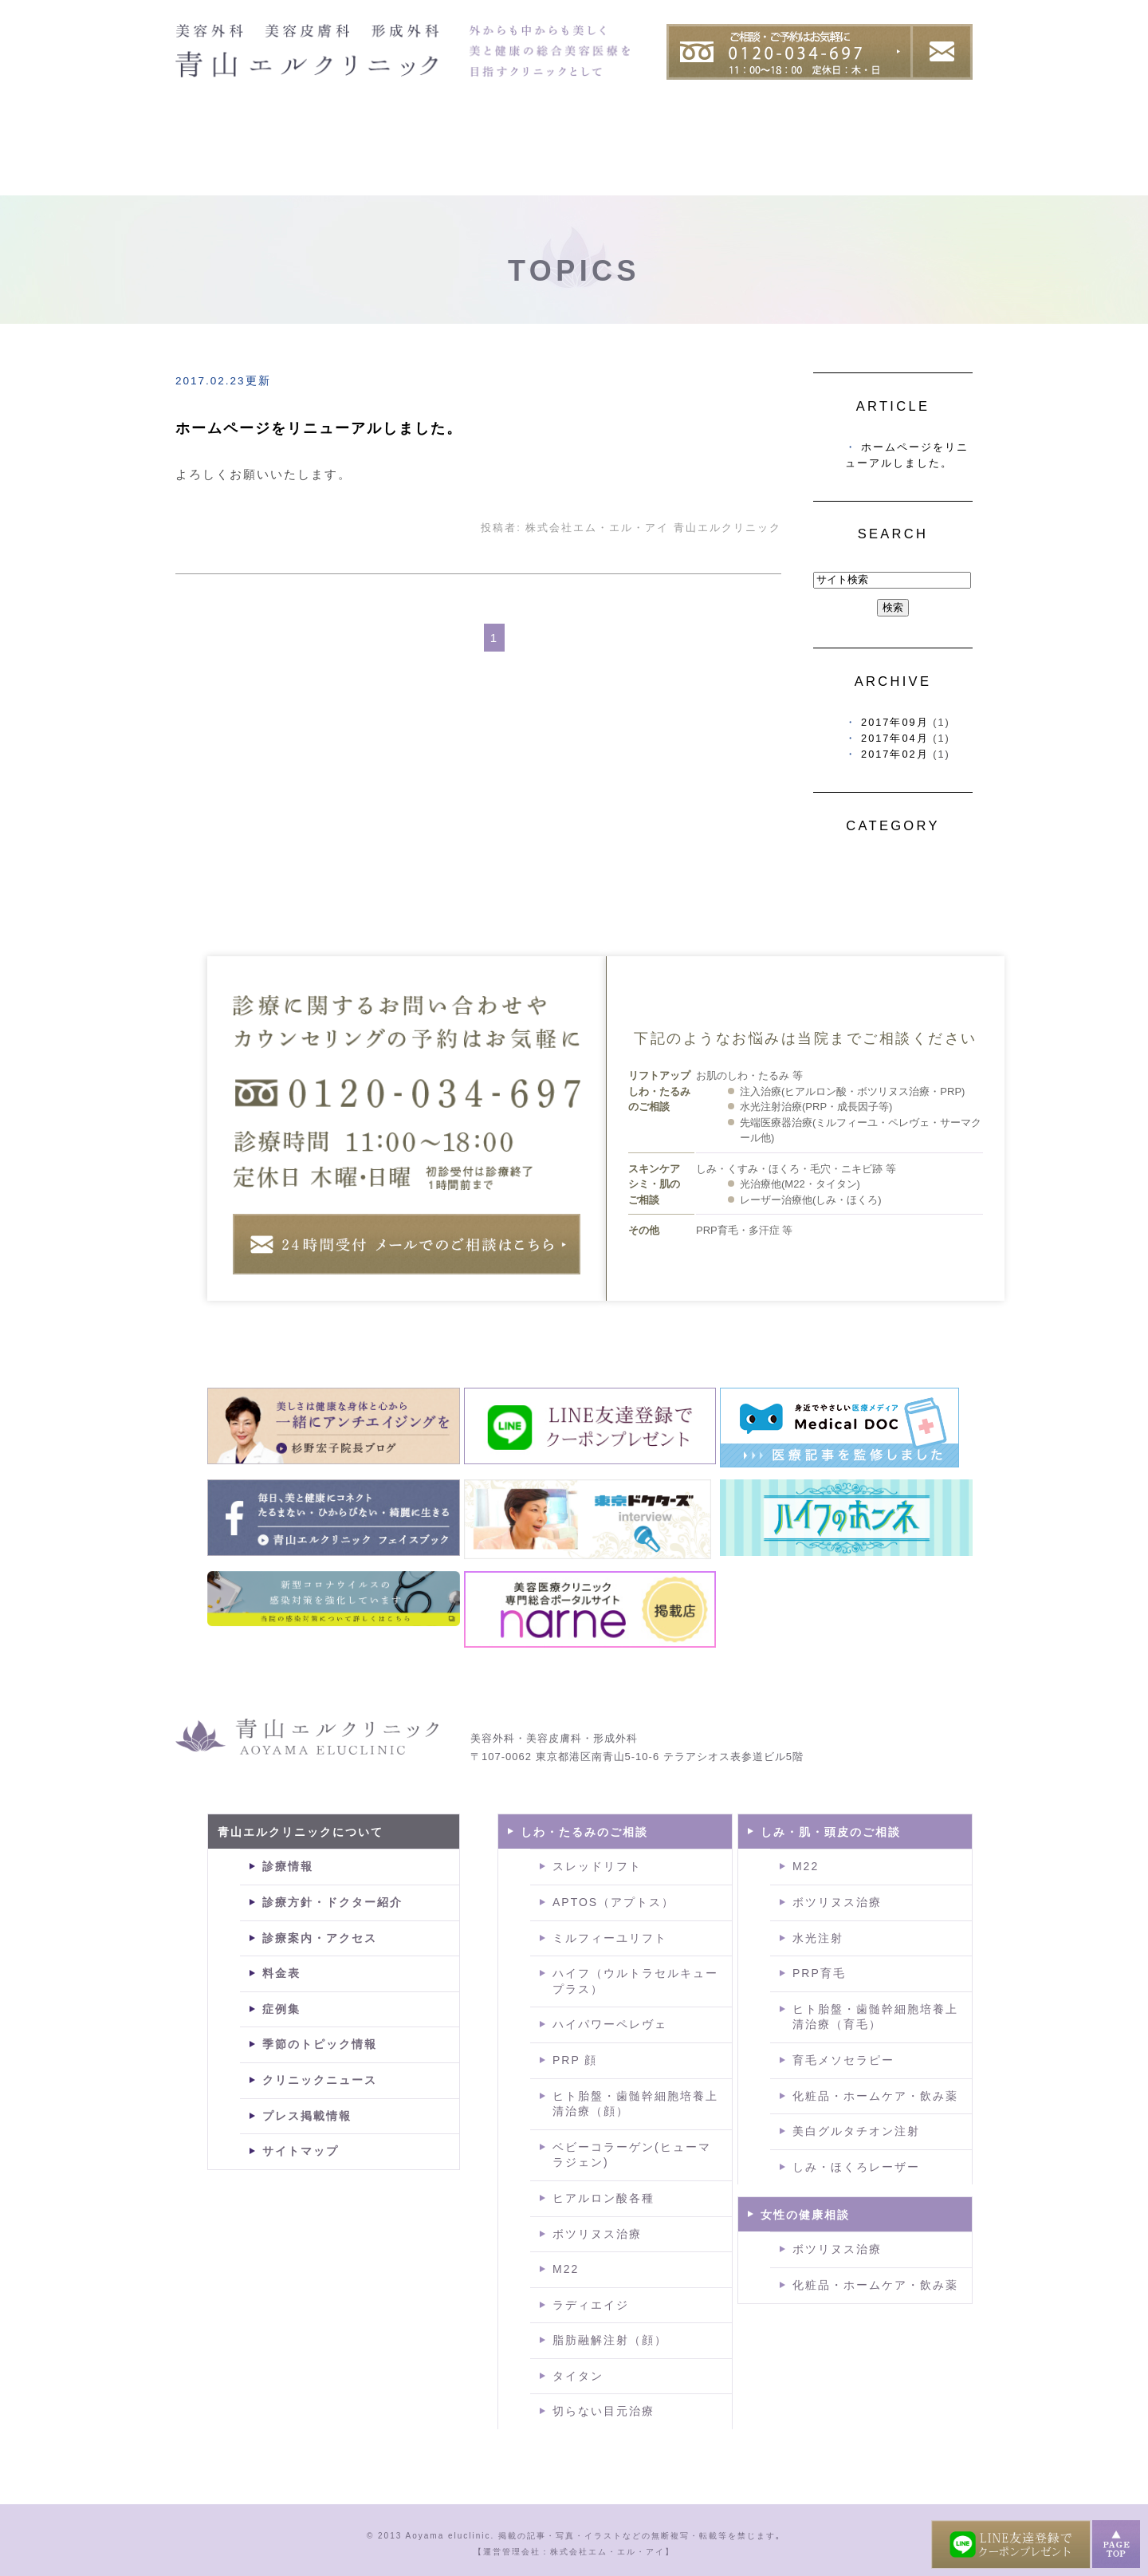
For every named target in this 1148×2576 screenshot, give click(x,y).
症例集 (841, 138)
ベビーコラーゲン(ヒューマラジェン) (631, 2155)
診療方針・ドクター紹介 (332, 1902)
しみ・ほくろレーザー (856, 2166)
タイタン (577, 2375)
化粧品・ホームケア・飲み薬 (875, 2096)
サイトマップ (300, 2151)
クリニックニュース (319, 2080)
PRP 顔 (574, 2060)
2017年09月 (895, 722)
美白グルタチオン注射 (856, 2131)
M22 (565, 2269)
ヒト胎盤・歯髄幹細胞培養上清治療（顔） (635, 2104)
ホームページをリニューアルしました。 (318, 428)
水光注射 (817, 1938)
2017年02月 (895, 754)
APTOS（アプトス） (613, 1902)
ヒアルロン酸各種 (603, 2198)
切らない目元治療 (603, 2411)
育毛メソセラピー (843, 2060)
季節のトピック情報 (319, 2044)
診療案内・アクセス (319, 1938)
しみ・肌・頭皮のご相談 (831, 1831)
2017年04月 (895, 738)
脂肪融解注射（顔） (609, 2340)
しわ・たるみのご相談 (584, 1831)
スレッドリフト (597, 1866)
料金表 (936, 138)
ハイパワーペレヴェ (609, 2024)
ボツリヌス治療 (597, 2233)
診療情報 (287, 1866)
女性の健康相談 (805, 2214)
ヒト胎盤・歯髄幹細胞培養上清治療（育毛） (875, 2017)
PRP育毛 (819, 1973)
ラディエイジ (590, 2304)
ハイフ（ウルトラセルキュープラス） (635, 1981)
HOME (207, 138)
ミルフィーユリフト (609, 1938)
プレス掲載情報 (307, 2115)
